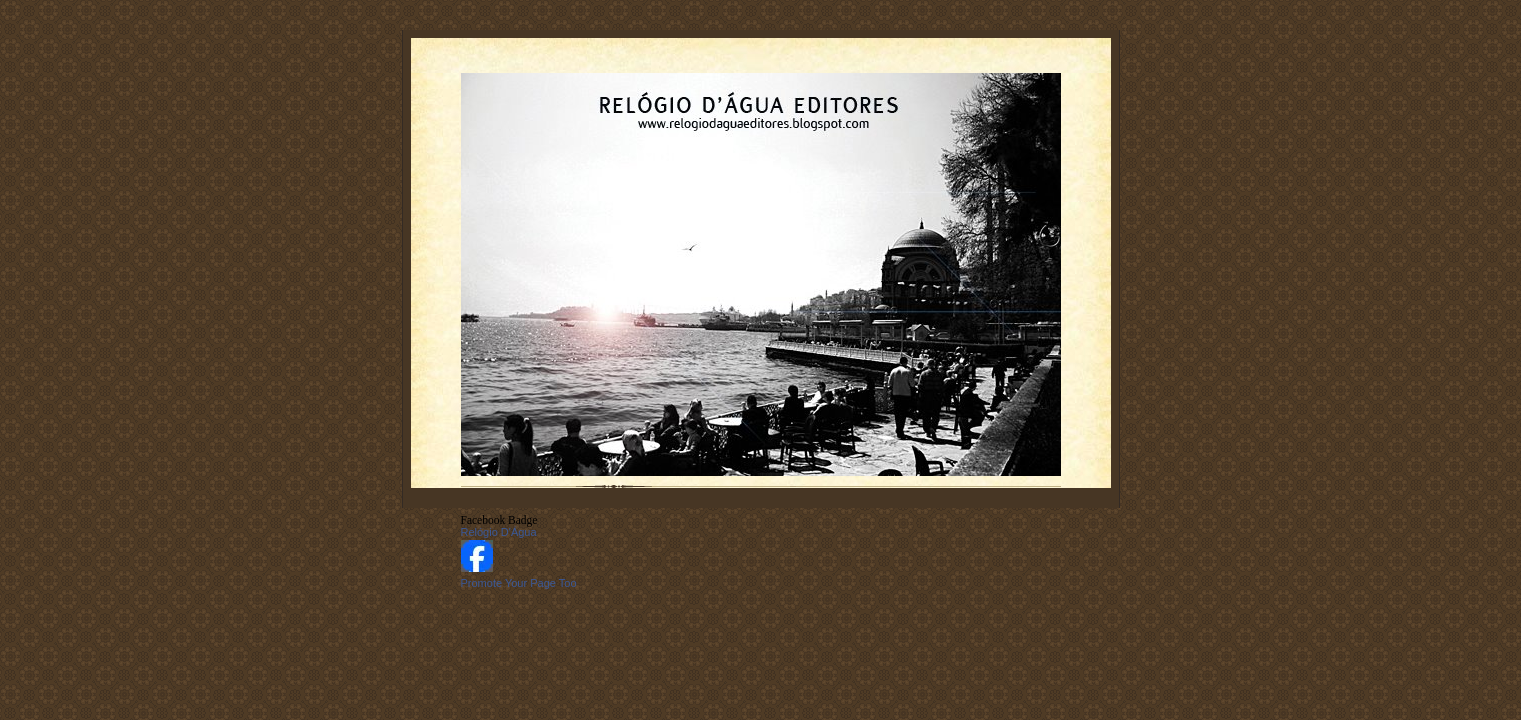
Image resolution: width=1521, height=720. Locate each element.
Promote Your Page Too (519, 583)
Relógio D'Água (499, 532)
